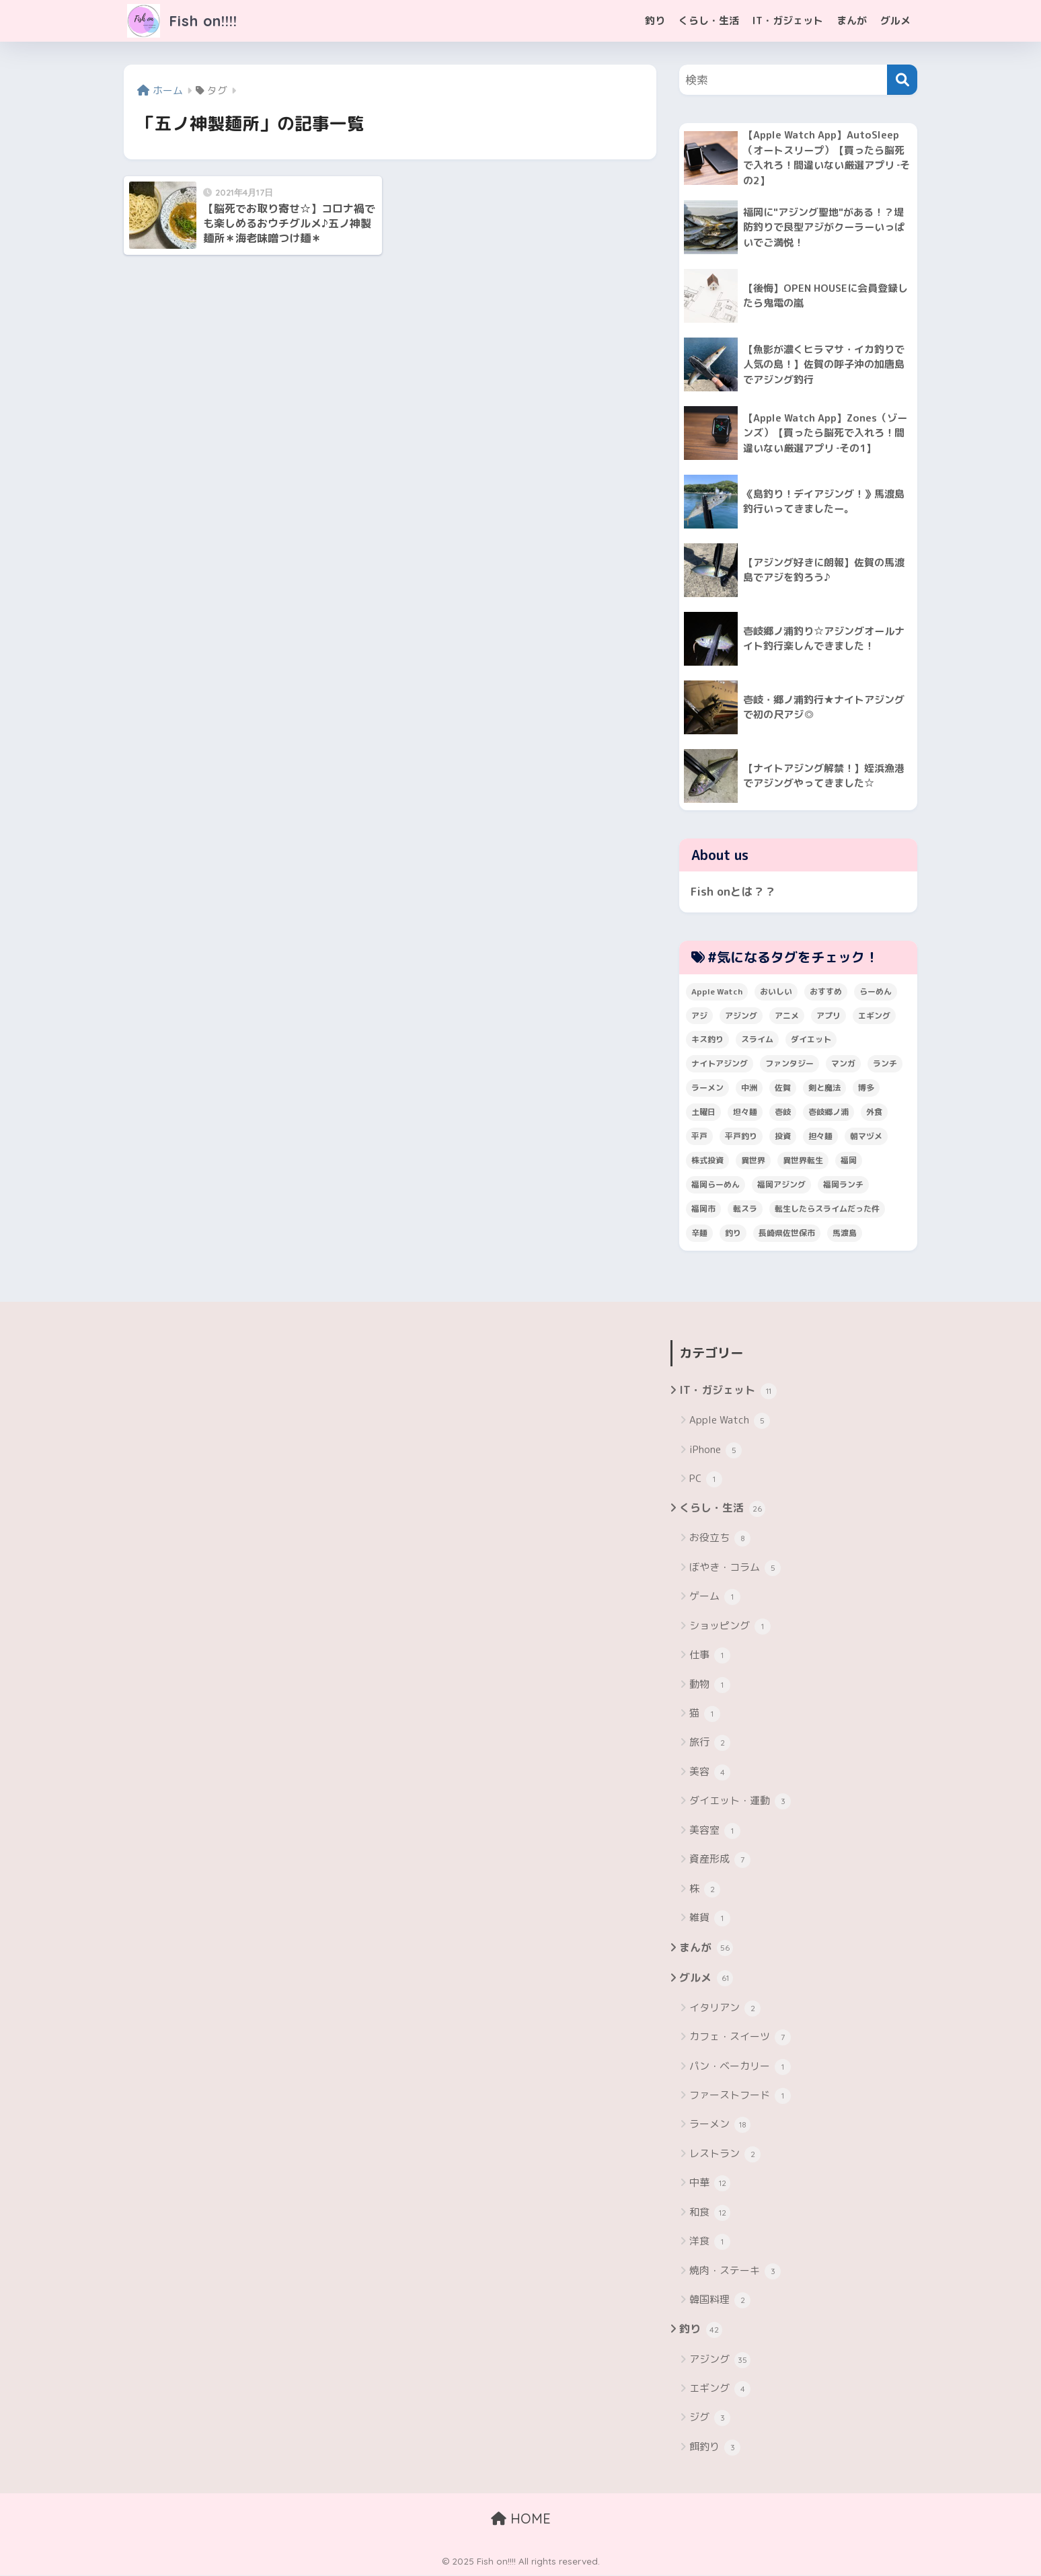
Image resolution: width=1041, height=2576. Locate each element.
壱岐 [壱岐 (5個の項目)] (783, 1112)
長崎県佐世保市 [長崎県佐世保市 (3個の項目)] (787, 1233)
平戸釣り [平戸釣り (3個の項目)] (741, 1136)
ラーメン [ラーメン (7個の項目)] (707, 1088)
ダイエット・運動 (740, 1802)
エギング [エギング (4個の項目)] (874, 1015)
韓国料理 (719, 2301)
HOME (521, 2519)
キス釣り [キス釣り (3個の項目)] (707, 1040)
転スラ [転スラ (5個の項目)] (745, 1209)
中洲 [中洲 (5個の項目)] (749, 1088)
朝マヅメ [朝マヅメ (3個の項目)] (866, 1136)
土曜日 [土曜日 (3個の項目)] (703, 1112)
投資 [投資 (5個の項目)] (783, 1136)
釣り (655, 20)
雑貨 (709, 1919)
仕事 (709, 1656)
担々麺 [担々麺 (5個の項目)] (820, 1136)
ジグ (709, 2419)
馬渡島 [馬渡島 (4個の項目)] (845, 1233)
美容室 (714, 1831)
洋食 (709, 2242)
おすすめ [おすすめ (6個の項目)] (826, 991)
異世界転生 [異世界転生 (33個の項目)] (803, 1161)
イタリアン (725, 2009)
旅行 (709, 1743)
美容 (709, 1773)
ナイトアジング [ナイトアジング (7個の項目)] (719, 1064)
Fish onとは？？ (733, 892)
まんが (852, 20)
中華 (709, 2184)
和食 (709, 2214)
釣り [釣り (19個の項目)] (733, 1233)
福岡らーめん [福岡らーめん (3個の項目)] (715, 1185)
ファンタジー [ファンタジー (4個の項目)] (789, 1064)
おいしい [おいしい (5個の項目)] (776, 991)
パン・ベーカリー (740, 2067)
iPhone (715, 1450)
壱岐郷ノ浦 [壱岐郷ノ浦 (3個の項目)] (828, 1112)
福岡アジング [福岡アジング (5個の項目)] (781, 1185)
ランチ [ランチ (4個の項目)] (885, 1064)
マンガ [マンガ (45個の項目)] (843, 1064)
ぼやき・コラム (735, 1569)
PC (705, 1479)
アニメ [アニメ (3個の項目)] (787, 1015)
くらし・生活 (709, 20)
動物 (709, 1685)
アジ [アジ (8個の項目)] (699, 1015)
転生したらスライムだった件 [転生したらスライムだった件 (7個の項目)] (827, 1209)
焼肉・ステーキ (735, 2271)
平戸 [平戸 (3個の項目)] (699, 1136)
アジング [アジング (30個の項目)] (741, 1015)
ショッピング (730, 1626)
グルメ (895, 20)
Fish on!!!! (185, 20)
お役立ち (719, 1539)
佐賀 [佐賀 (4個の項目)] (783, 1088)
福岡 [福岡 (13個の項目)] (849, 1161)
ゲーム (714, 1598)
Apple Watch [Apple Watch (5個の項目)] (716, 991)
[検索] (902, 80)
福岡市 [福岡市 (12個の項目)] (703, 1209)
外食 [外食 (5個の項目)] (874, 1112)
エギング (719, 2390)
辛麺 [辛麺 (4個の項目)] (699, 1233)
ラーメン (719, 2125)
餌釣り (714, 2448)
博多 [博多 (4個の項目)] (866, 1088)
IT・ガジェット (788, 20)
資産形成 (719, 1860)
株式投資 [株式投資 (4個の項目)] (707, 1161)
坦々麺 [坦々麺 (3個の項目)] (745, 1112)
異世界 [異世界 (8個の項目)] (753, 1161)
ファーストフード (740, 2097)
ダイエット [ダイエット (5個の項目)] (811, 1040)
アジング (719, 2360)
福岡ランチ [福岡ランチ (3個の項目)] (843, 1185)
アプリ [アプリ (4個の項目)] (828, 1015)
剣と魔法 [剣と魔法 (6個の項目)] (824, 1088)
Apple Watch (729, 1421)
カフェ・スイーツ (740, 2038)
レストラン (725, 2155)
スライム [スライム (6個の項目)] (757, 1040)
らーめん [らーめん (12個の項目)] (875, 991)
